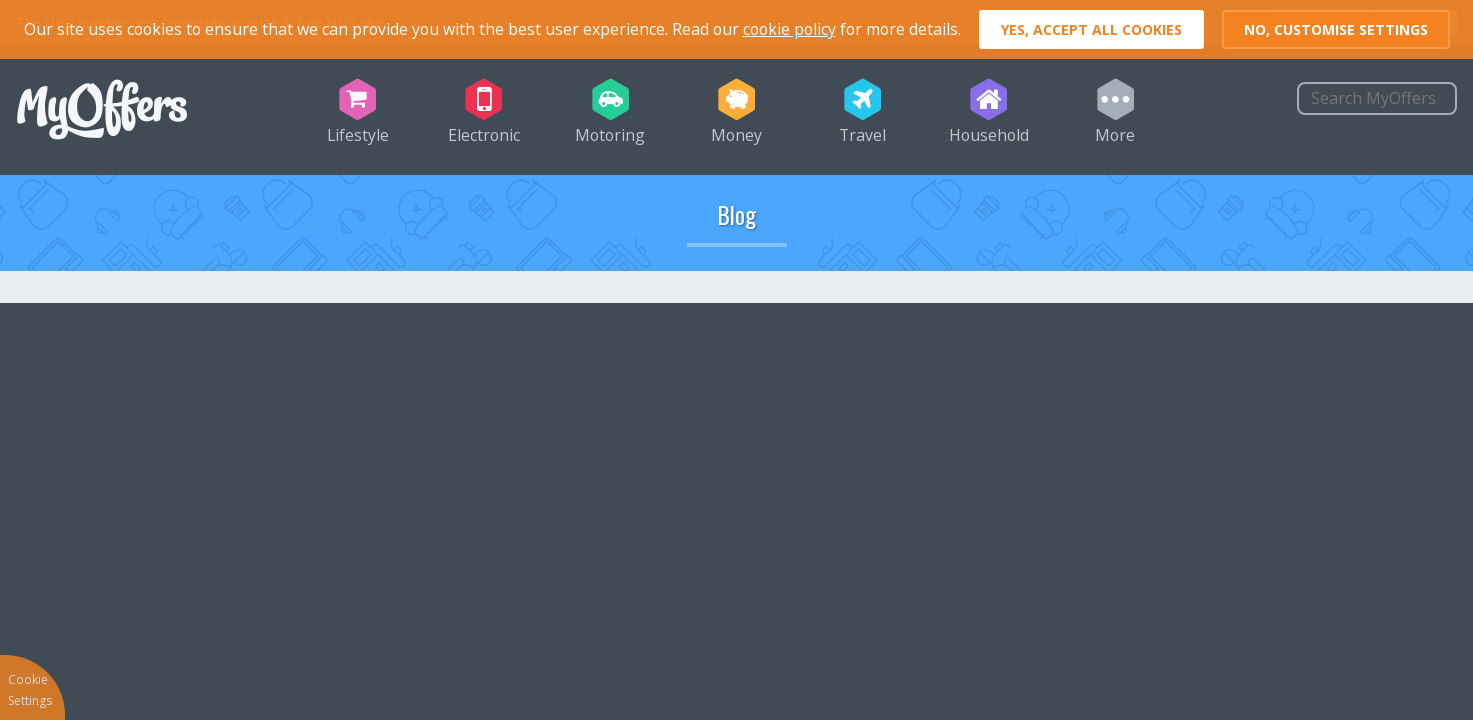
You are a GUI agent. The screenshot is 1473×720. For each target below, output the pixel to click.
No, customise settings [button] (1336, 29)
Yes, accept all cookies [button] (1091, 29)
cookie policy (789, 29)
